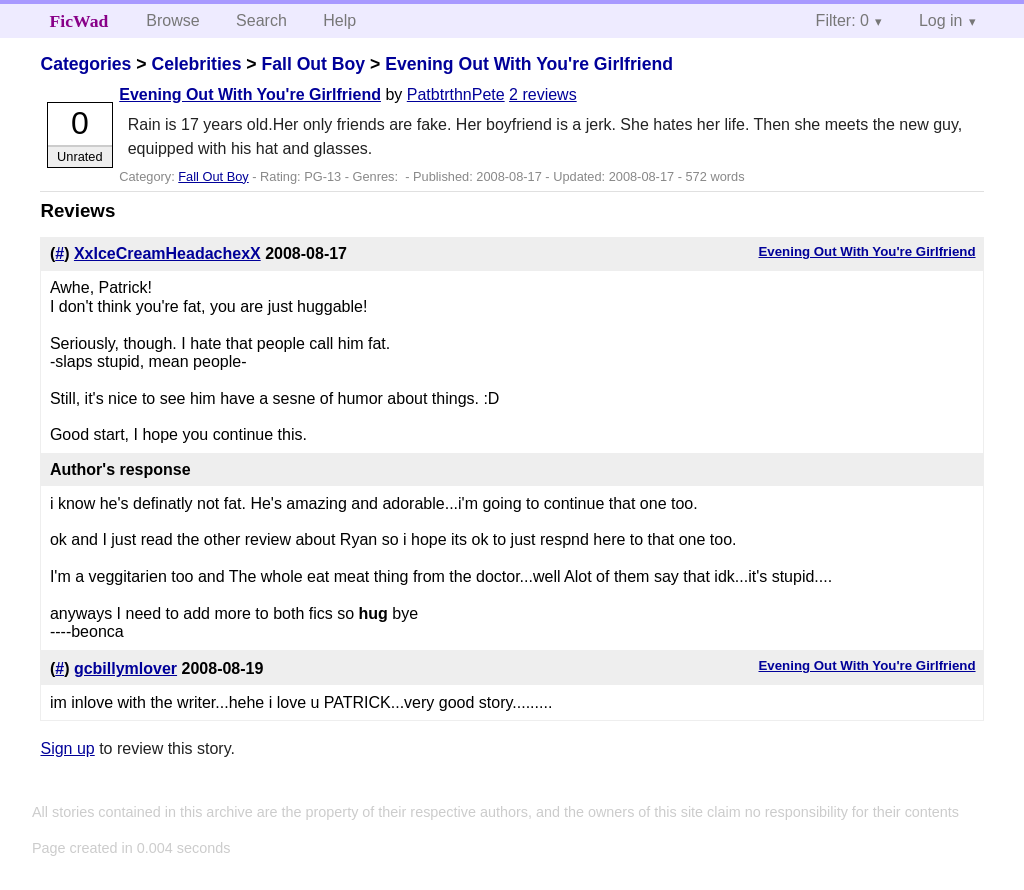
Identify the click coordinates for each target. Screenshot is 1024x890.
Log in (941, 20)
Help (339, 20)
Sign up (67, 748)
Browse (172, 20)
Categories (85, 64)
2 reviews (543, 94)
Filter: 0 (842, 20)
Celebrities (196, 64)
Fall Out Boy (313, 64)
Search (261, 20)
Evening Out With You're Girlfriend (529, 64)
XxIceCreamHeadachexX (167, 253)
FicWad (79, 21)
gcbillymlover (125, 668)
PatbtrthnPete (456, 94)
